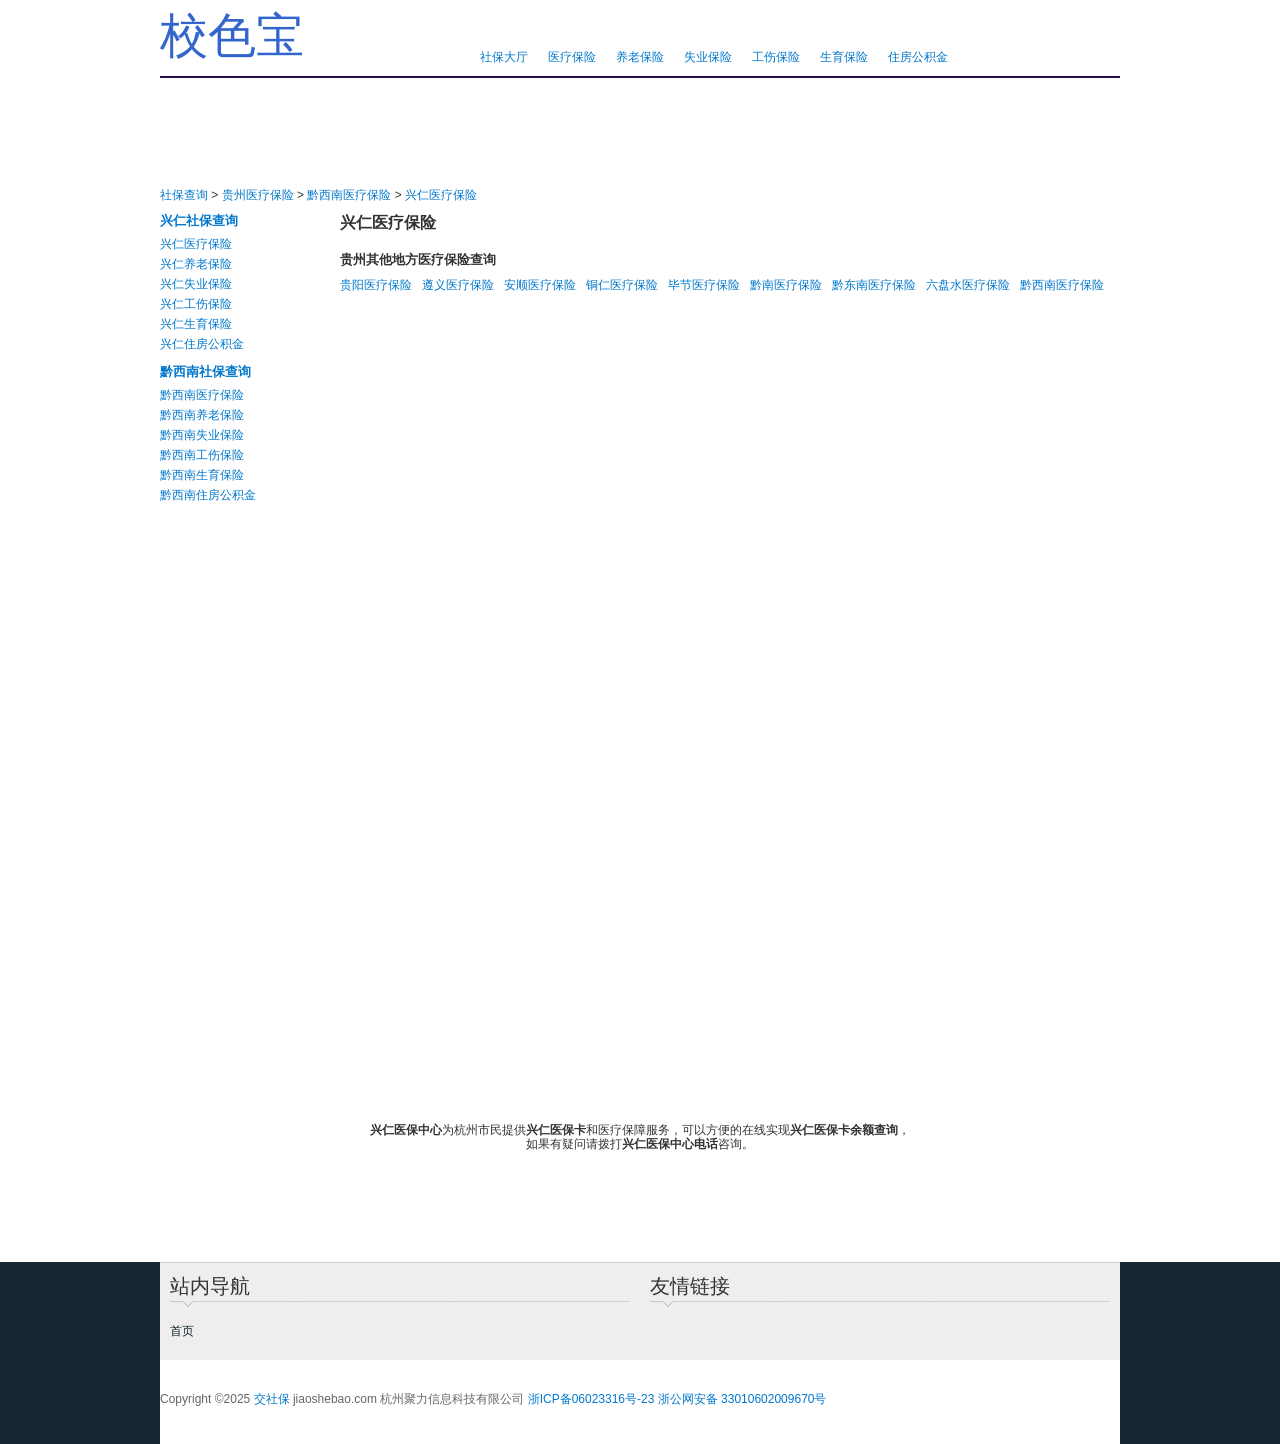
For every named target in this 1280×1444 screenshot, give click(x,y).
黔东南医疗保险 (874, 285)
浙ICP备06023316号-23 (591, 1399)
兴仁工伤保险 (196, 304)
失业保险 (708, 57)
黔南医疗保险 (786, 285)
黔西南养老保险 (202, 415)
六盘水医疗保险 (968, 285)
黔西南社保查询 (205, 371)
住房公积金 (918, 57)
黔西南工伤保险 (202, 455)
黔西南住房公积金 (208, 495)
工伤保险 (776, 57)
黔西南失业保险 (202, 435)
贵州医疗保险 (258, 195)
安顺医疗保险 (540, 285)
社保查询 (184, 195)
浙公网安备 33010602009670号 (742, 1399)
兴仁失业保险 (196, 284)
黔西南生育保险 (202, 475)
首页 (182, 1331)
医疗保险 (572, 57)
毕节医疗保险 (704, 285)
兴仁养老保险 (196, 264)
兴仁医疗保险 (441, 195)
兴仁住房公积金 (202, 344)
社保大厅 (504, 57)
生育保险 (844, 57)
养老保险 (640, 57)
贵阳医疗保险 (376, 285)
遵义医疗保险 (458, 285)
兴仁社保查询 (199, 220)
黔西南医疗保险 (349, 195)
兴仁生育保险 (196, 324)
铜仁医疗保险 (622, 285)
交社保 (272, 1399)
